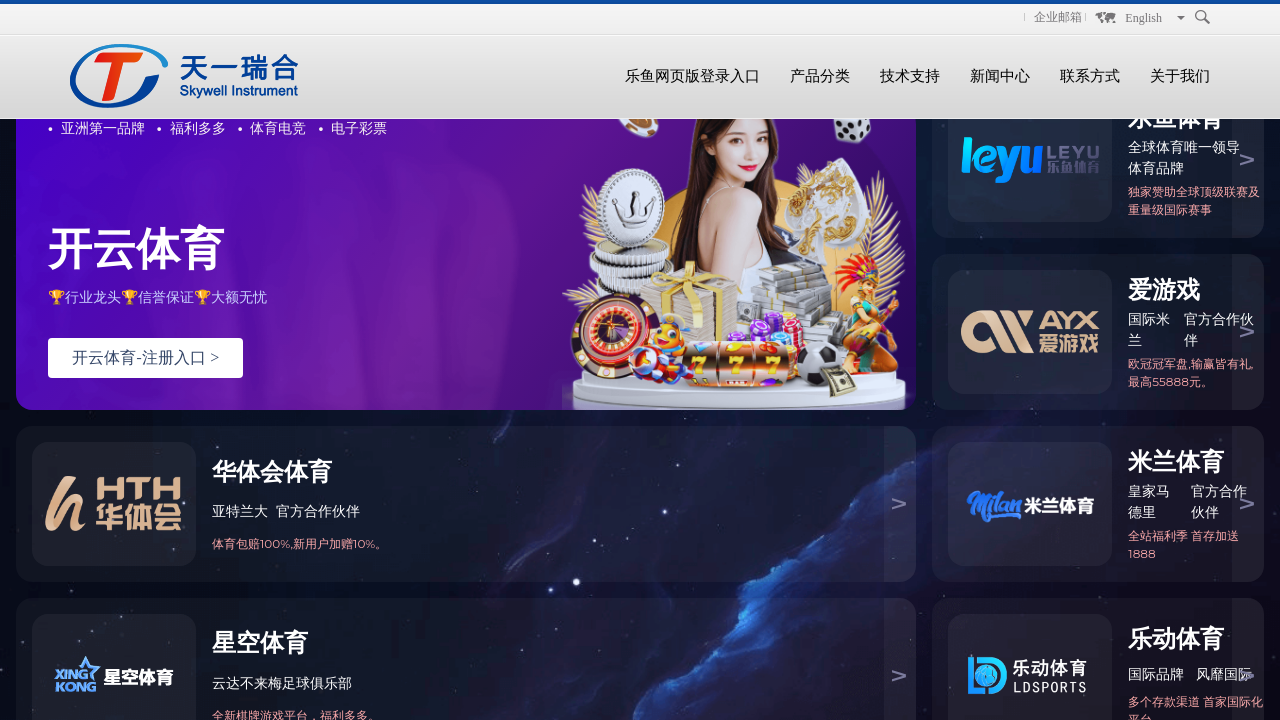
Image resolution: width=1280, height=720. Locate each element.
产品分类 (820, 76)
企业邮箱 (1058, 17)
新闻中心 (1000, 76)
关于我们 (1180, 76)
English (1143, 18)
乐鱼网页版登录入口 (692, 76)
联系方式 (1090, 76)
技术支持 (910, 76)
